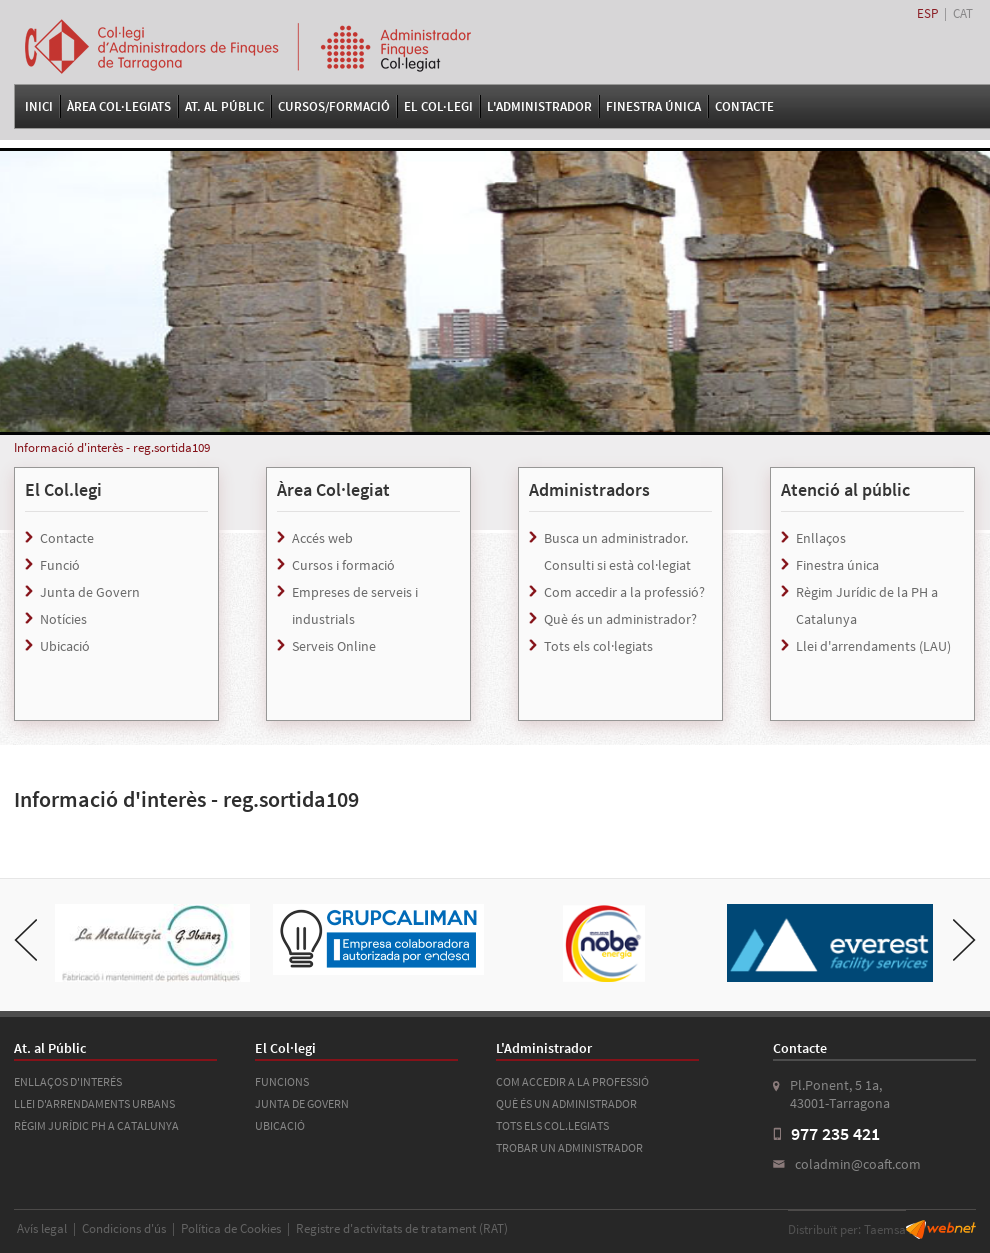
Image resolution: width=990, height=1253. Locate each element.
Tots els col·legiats (598, 646)
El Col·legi (438, 106)
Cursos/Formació (334, 106)
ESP (927, 13)
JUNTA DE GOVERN (302, 1103)
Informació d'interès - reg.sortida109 (112, 447)
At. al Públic (224, 106)
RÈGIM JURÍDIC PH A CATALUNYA (96, 1125)
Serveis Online (334, 646)
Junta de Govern (90, 592)
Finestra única (837, 565)
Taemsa (885, 1229)
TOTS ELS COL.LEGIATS (552, 1125)
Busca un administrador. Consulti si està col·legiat (617, 551)
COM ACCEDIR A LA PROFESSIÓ (572, 1081)
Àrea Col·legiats (119, 106)
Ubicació (65, 646)
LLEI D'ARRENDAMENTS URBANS (94, 1103)
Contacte (744, 106)
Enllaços (821, 538)
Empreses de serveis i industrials (355, 605)
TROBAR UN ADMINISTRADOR (569, 1147)
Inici (39, 106)
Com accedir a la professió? (624, 592)
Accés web (322, 538)
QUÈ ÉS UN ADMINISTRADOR (566, 1103)
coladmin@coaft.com (858, 1164)
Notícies (63, 619)
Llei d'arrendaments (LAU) (873, 646)
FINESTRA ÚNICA (653, 106)
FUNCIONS (282, 1081)
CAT (963, 13)
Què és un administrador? (620, 619)
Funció (60, 565)
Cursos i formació (343, 565)
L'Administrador (539, 106)
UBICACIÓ (280, 1125)
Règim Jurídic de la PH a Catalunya (867, 605)
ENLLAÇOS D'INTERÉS (68, 1081)
